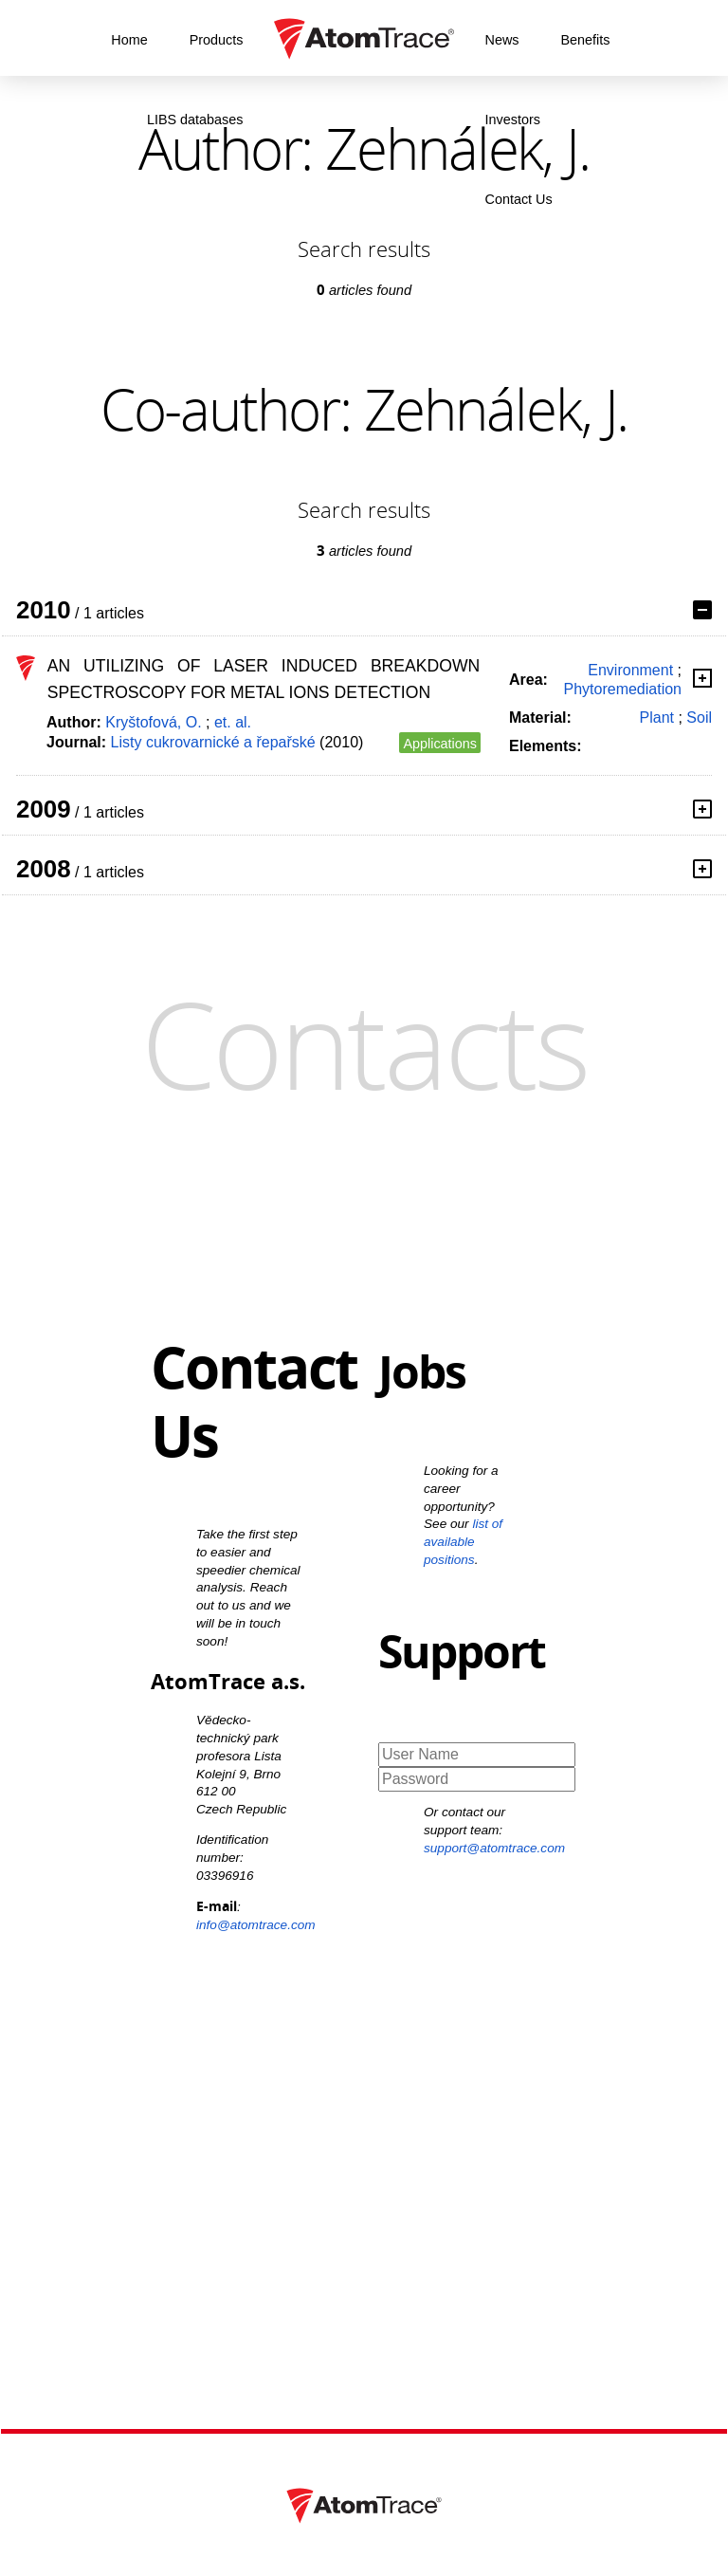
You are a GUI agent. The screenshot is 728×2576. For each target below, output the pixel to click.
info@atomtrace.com (256, 1925)
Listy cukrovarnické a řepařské (213, 742)
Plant (657, 717)
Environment (630, 670)
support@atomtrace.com (494, 1848)
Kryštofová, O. (153, 722)
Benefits (585, 39)
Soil (699, 717)
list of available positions (463, 1542)
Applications (440, 743)
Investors (512, 119)
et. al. (232, 722)
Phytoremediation (622, 689)
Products (217, 39)
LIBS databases (195, 119)
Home (129, 39)
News (502, 39)
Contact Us (519, 199)
